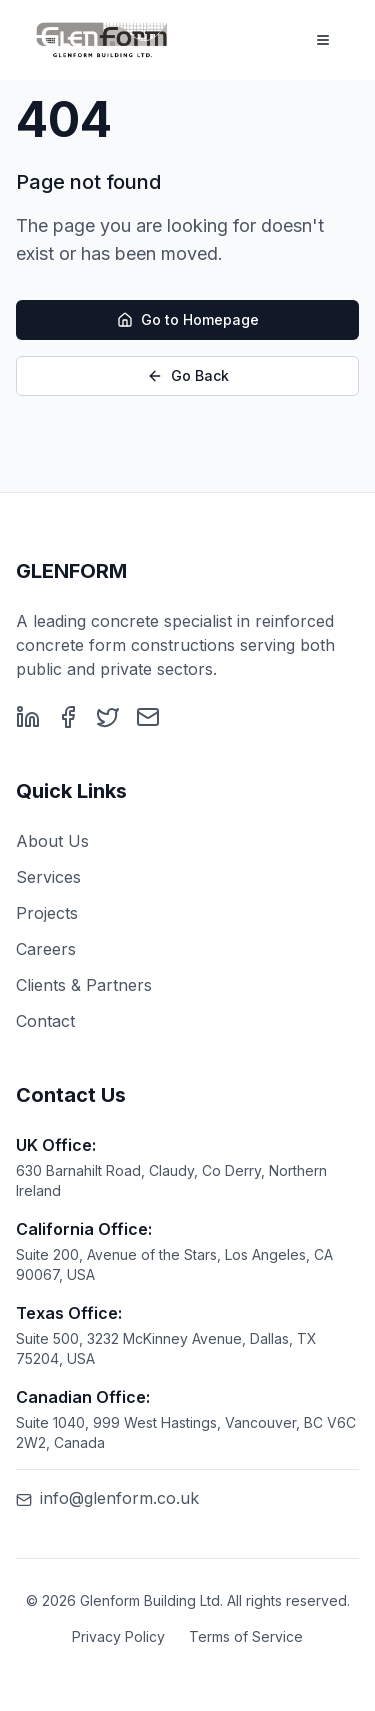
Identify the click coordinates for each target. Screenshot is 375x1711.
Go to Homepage (188, 320)
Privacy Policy (118, 1636)
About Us (52, 841)
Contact (45, 1021)
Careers (46, 949)
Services (48, 877)
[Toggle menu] (323, 40)
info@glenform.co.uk (107, 1498)
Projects (47, 913)
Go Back (188, 376)
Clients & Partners (84, 985)
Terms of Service (246, 1636)
